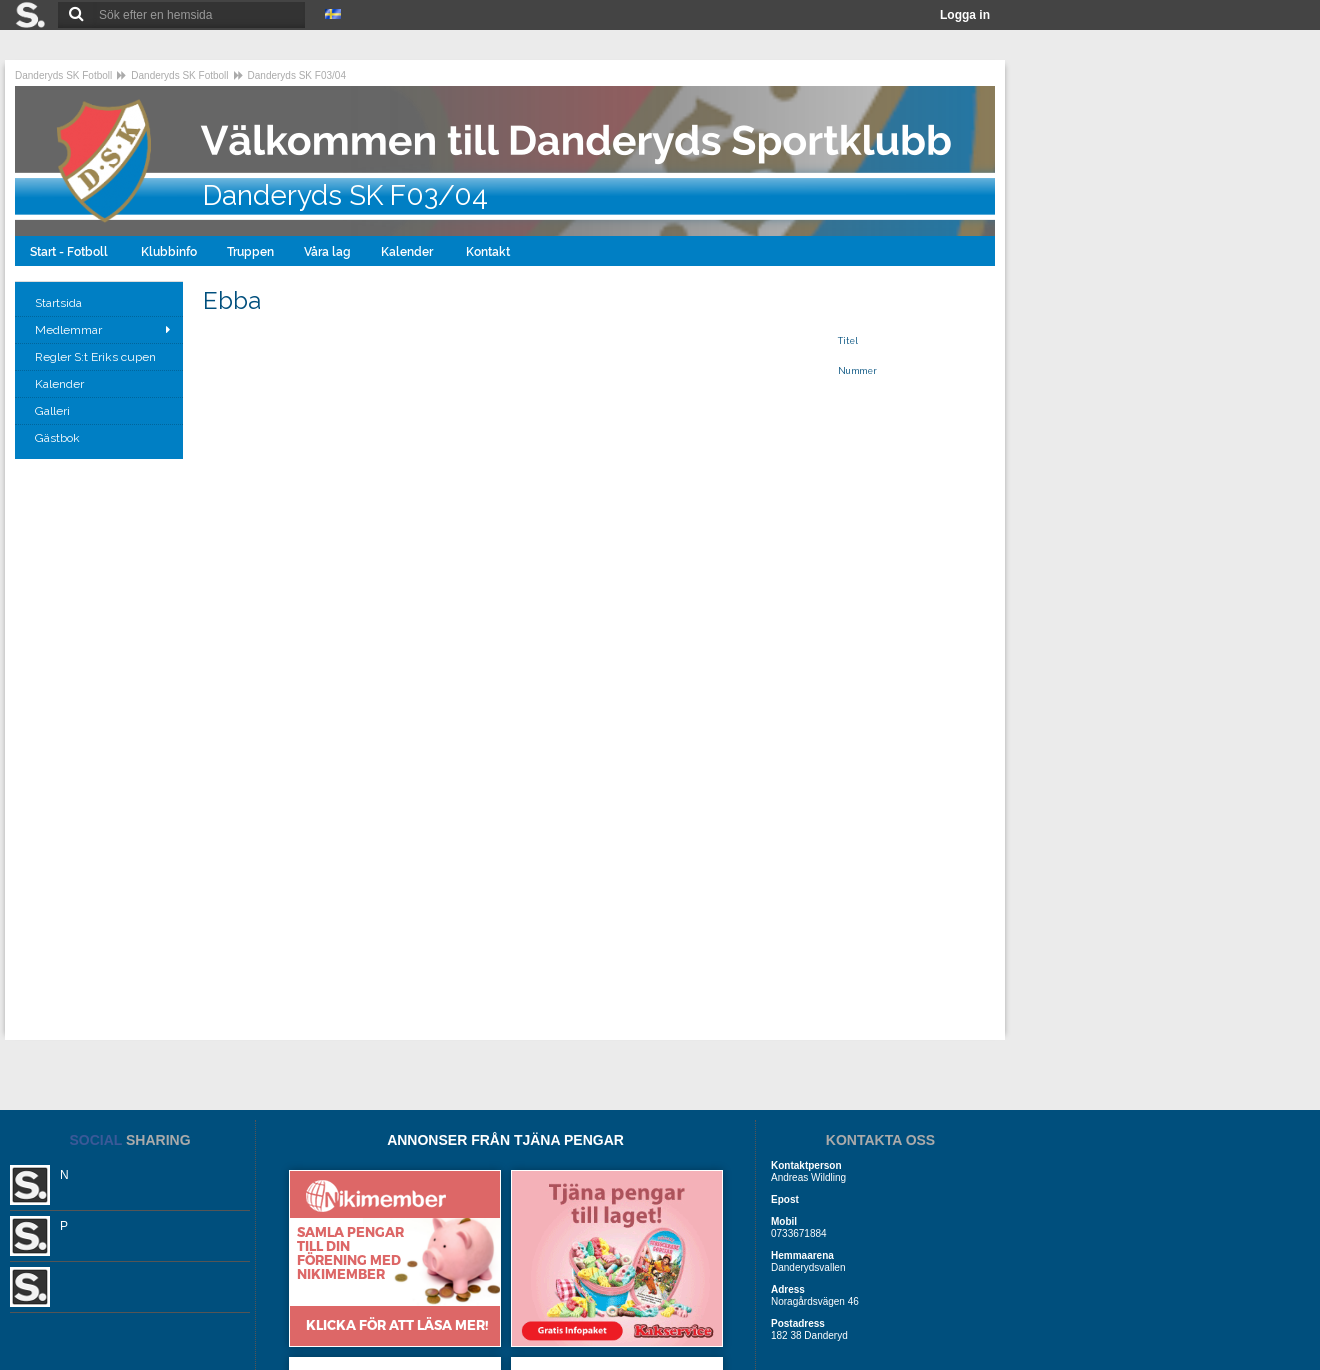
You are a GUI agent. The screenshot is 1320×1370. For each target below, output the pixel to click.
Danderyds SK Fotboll (63, 75)
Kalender (408, 252)
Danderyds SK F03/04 (297, 75)
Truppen (250, 252)
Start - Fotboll (70, 252)
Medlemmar (68, 330)
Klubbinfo (169, 252)
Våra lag (327, 252)
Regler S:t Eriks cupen (97, 357)
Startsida (60, 303)
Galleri (54, 411)
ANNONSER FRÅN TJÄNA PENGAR (505, 1140)
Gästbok (59, 438)
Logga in (965, 15)
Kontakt (489, 252)
